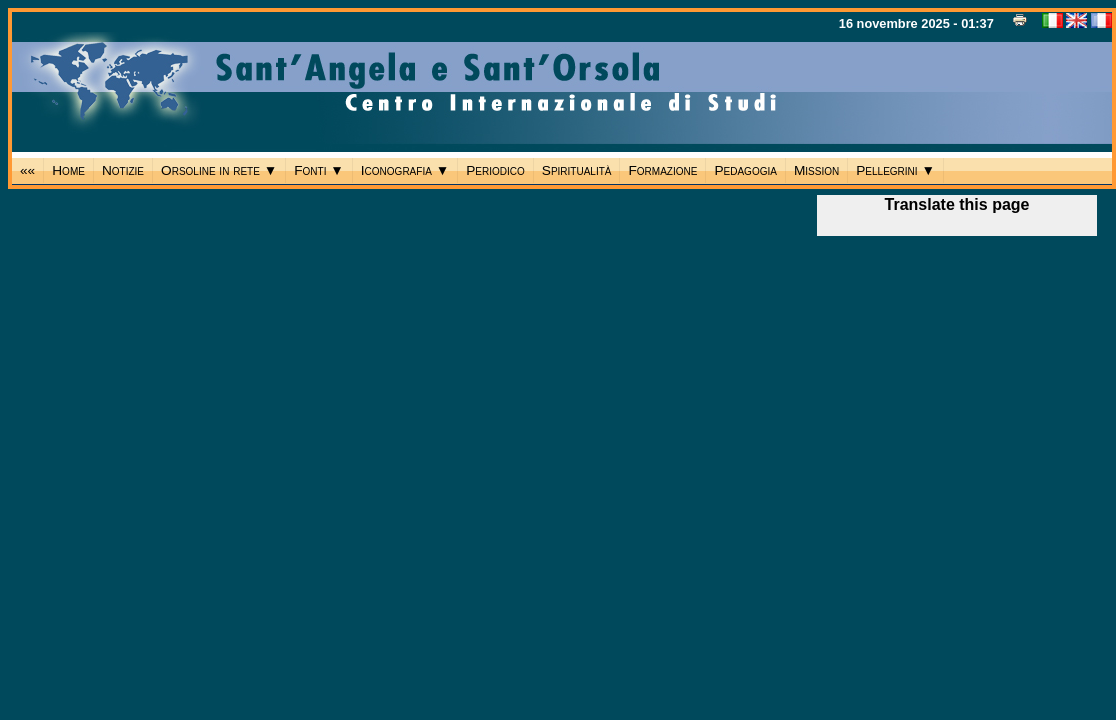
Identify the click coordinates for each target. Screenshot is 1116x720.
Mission (816, 170)
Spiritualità (577, 170)
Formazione (662, 170)
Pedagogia (745, 170)
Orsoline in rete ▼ (219, 170)
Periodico (495, 170)
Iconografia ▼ (405, 170)
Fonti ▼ (319, 170)
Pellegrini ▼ (895, 170)
